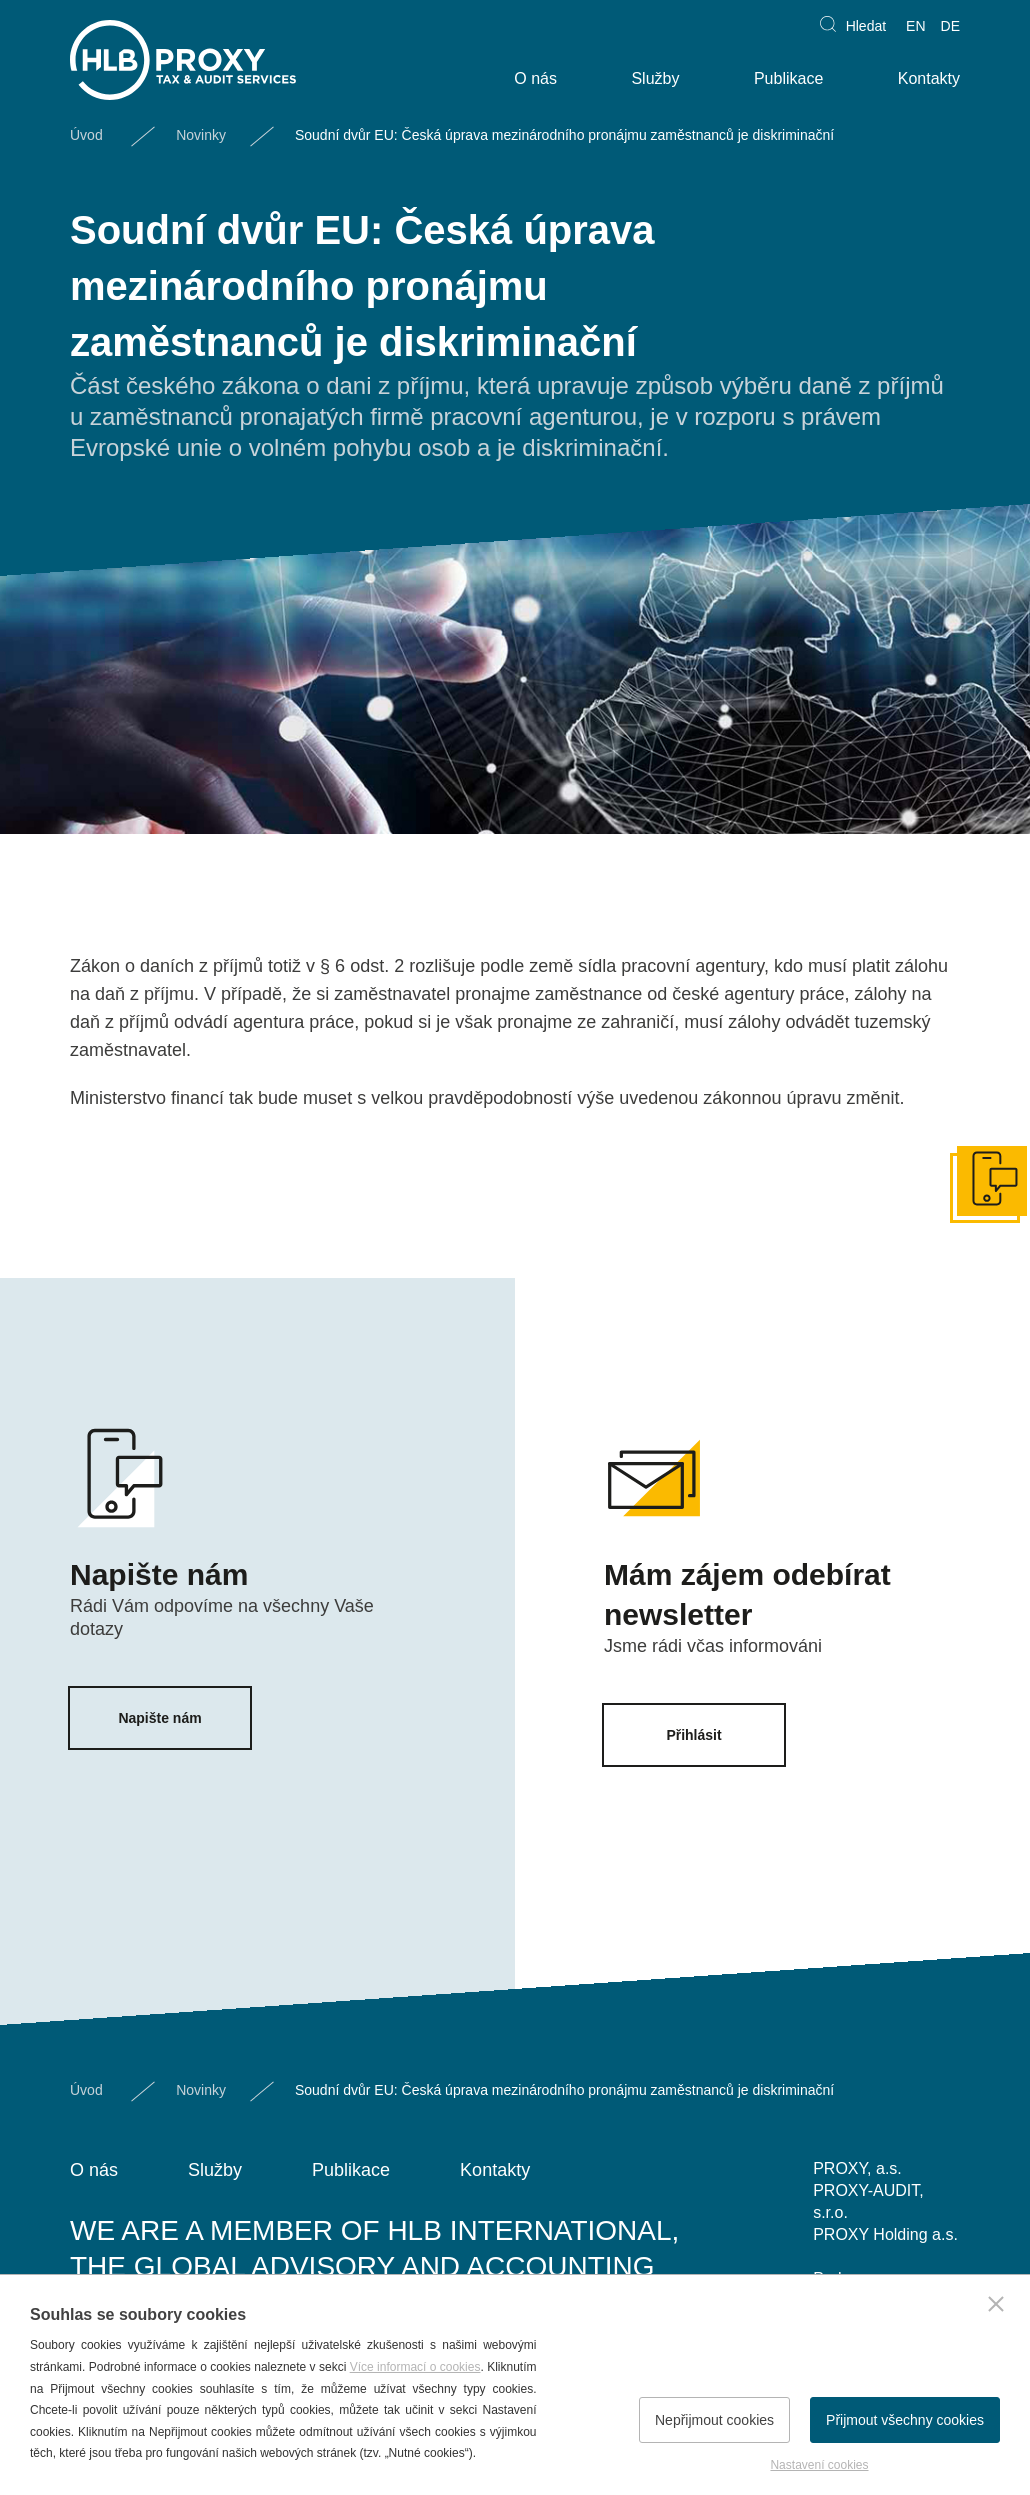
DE (950, 26)
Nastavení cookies (819, 2465)
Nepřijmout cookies (714, 2420)
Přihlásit (693, 1735)
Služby (655, 78)
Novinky (201, 135)
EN (915, 26)
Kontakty (929, 78)
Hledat (866, 26)
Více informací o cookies (415, 2367)
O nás (535, 78)
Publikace (788, 78)
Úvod (86, 135)
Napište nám (159, 1718)
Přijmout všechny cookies (905, 2420)
